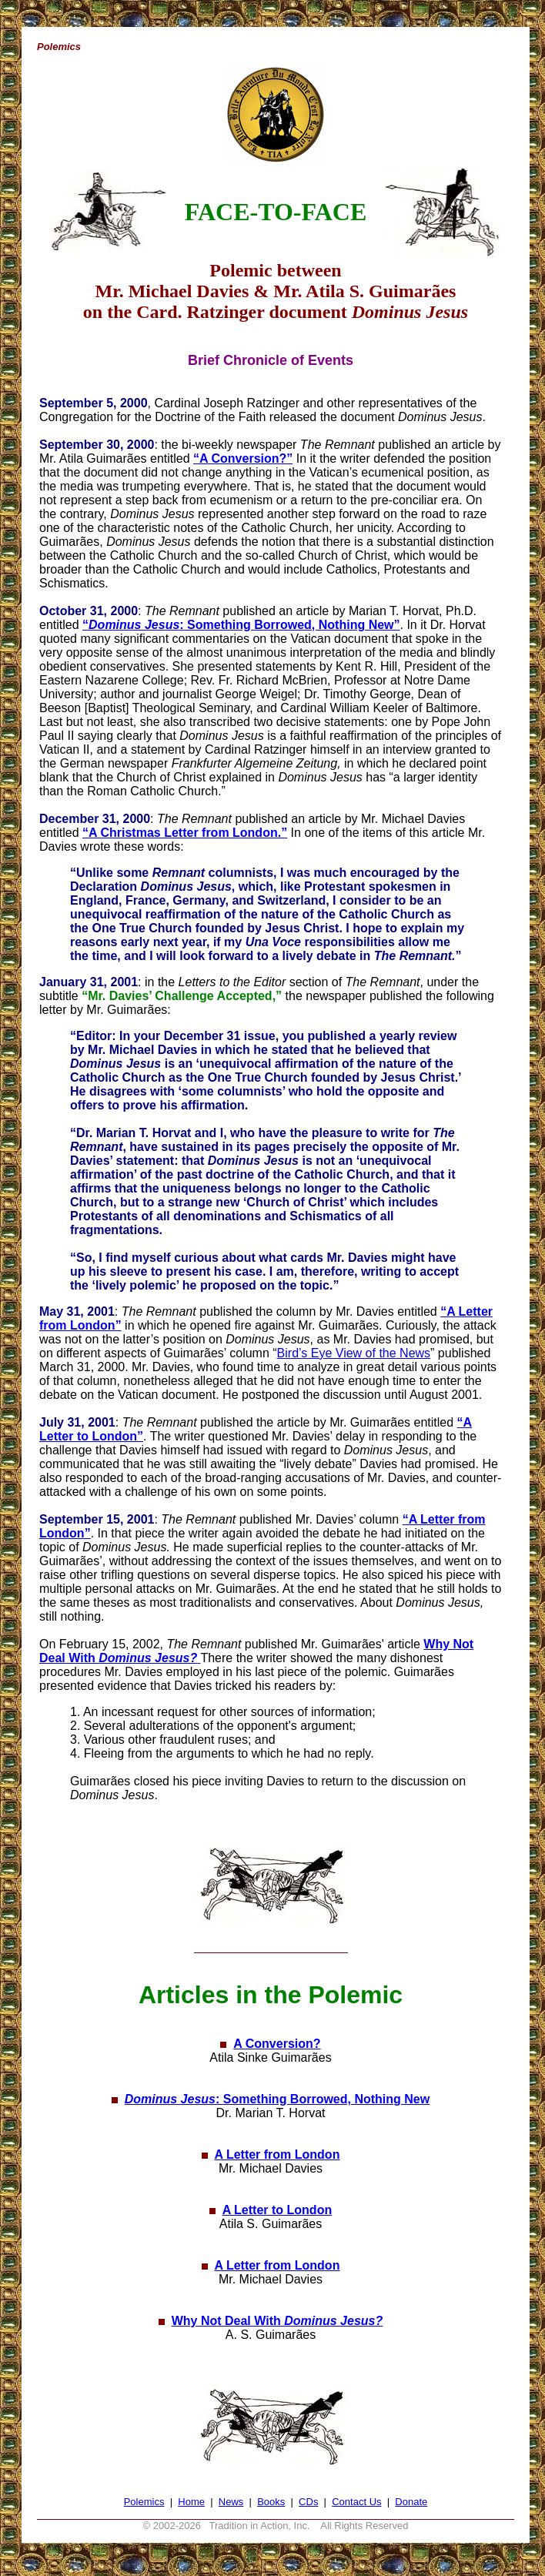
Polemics (144, 2501)
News (231, 2501)
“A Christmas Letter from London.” (184, 832)
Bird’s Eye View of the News (354, 1353)
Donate (411, 2501)
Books (271, 2501)
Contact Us (356, 2501)
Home (191, 2501)
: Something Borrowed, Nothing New (277, 2099)
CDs (308, 2501)
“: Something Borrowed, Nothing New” (241, 624)
